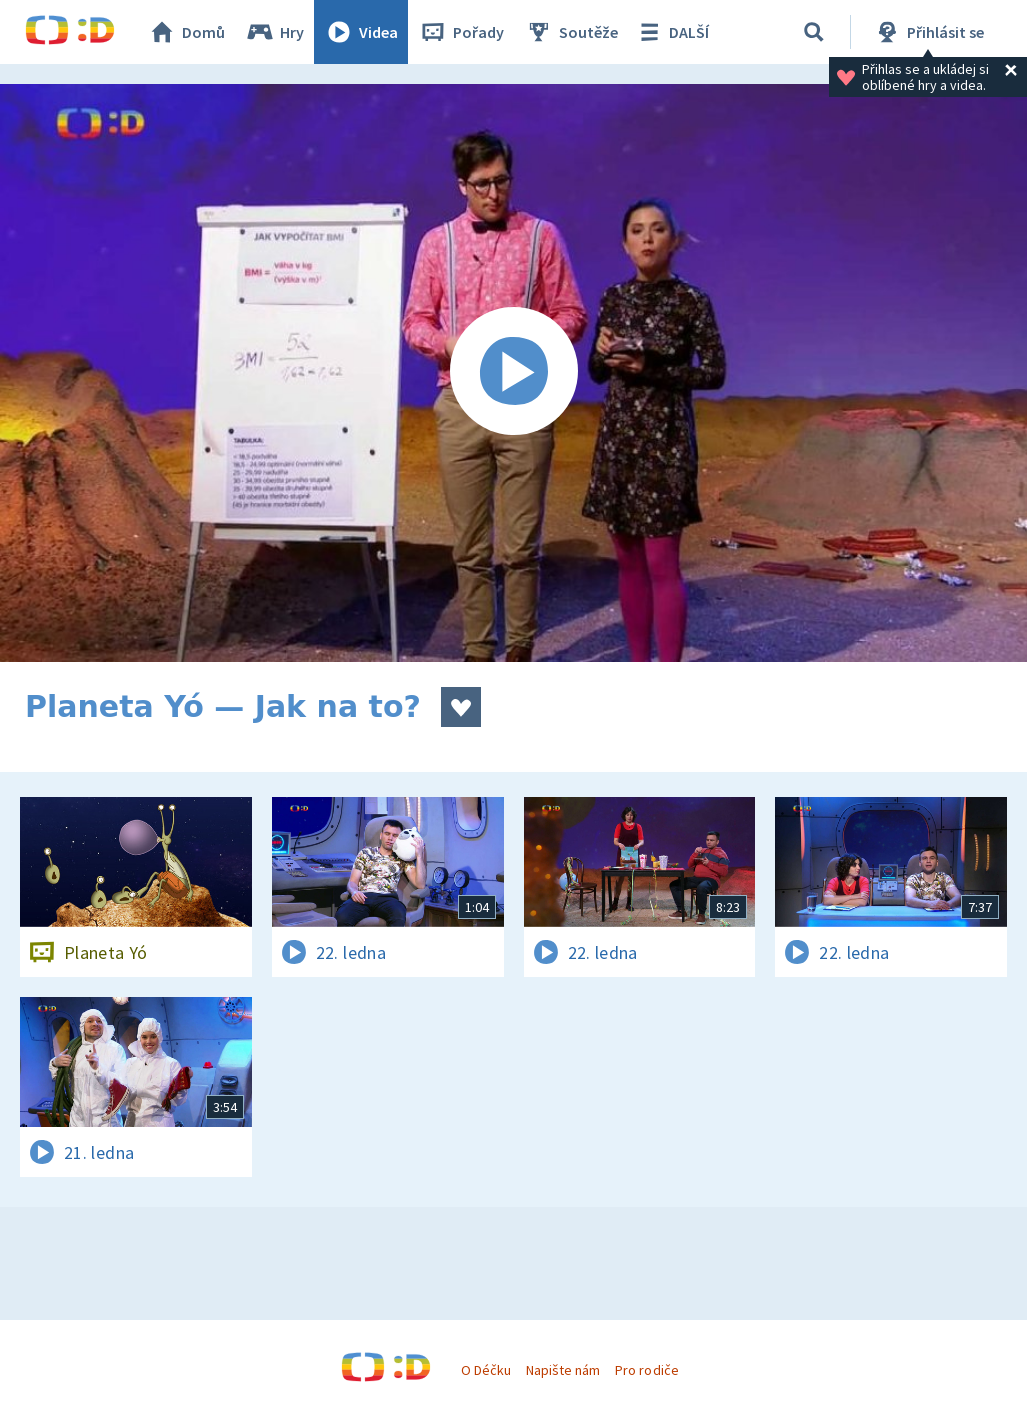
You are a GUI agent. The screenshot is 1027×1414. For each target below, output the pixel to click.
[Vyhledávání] (814, 32)
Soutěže (571, 32)
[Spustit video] (513, 373)
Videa (361, 32)
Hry (274, 32)
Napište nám (563, 1370)
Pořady (461, 32)
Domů (186, 32)
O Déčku (486, 1370)
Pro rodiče (646, 1370)
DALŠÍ (671, 32)
